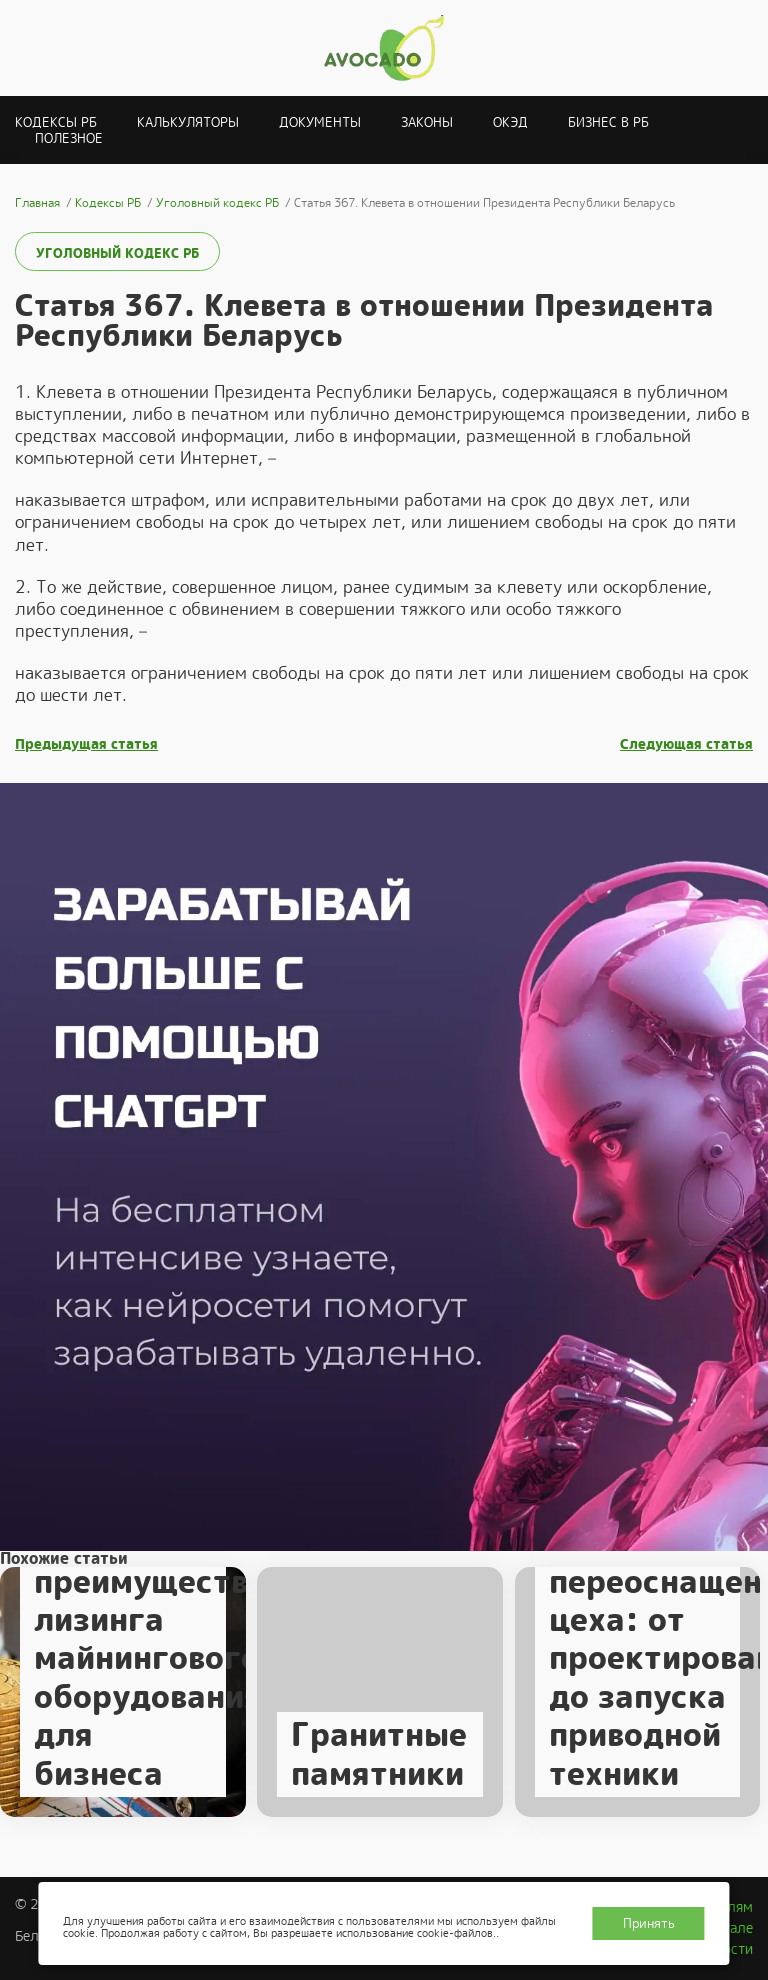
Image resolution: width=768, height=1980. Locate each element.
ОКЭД (510, 122)
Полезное (69, 138)
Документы (320, 122)
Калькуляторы (188, 122)
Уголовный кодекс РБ (117, 253)
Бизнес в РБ (608, 122)
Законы (427, 122)
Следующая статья (686, 744)
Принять (649, 1923)
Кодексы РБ (56, 122)
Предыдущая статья (86, 744)
